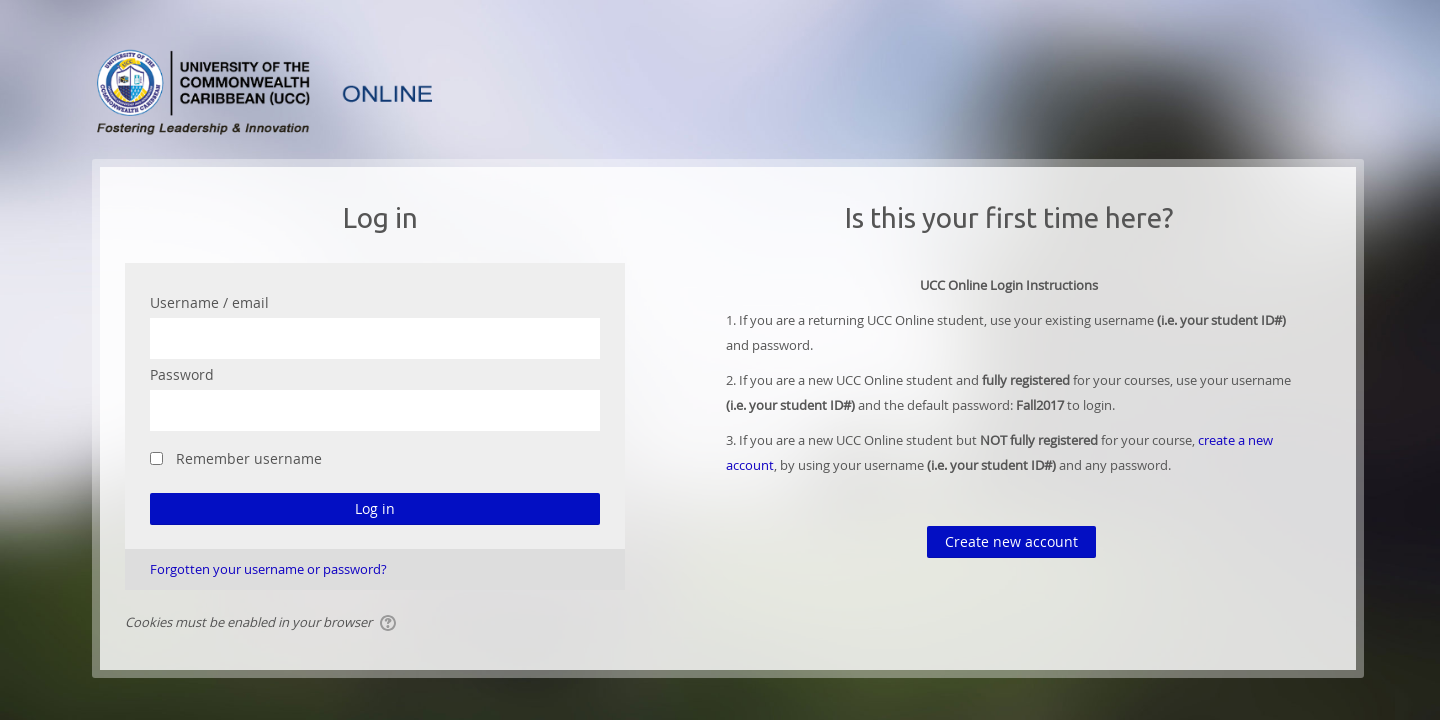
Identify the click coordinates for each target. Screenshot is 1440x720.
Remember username (249, 458)
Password (182, 374)
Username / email (209, 302)
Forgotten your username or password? (268, 569)
